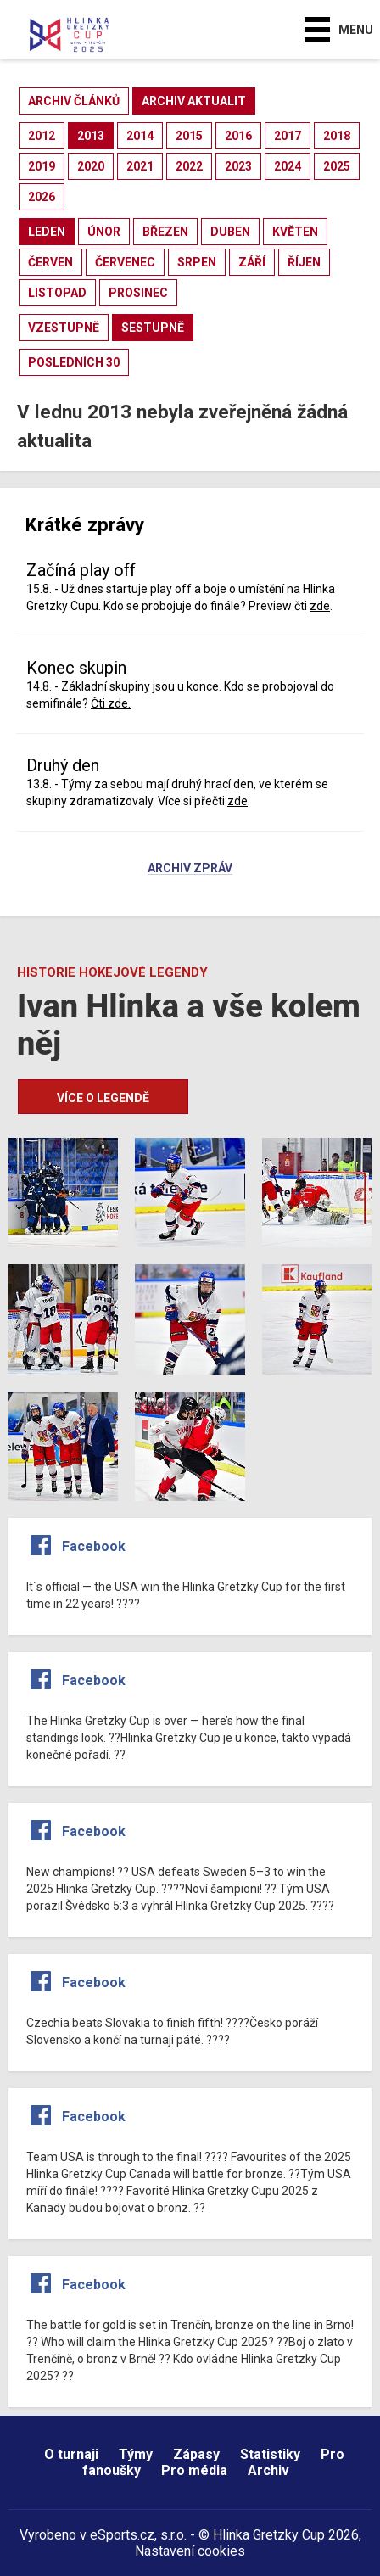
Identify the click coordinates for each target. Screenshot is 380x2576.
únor (103, 231)
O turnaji (71, 2454)
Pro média (194, 2470)
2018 (336, 136)
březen (165, 231)
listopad (57, 293)
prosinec (138, 293)
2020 (90, 166)
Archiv (268, 2470)
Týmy (136, 2454)
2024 (287, 166)
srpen (196, 262)
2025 (336, 166)
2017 (287, 136)
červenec (125, 262)
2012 (41, 136)
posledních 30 (74, 362)
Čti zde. (111, 703)
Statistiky (270, 2454)
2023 (238, 166)
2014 (140, 136)
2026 (41, 197)
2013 (90, 136)
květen (295, 231)
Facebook (94, 1546)
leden (46, 231)
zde (320, 606)
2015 (189, 136)
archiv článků (74, 101)
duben (230, 231)
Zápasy (196, 2454)
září (251, 262)
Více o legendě (103, 1098)
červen (50, 262)
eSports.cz (122, 2535)
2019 (41, 166)
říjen (304, 262)
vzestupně (63, 327)
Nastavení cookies (190, 2551)
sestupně (152, 327)
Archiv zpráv (190, 869)
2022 (189, 166)
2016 (238, 136)
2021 (140, 166)
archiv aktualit (194, 101)
